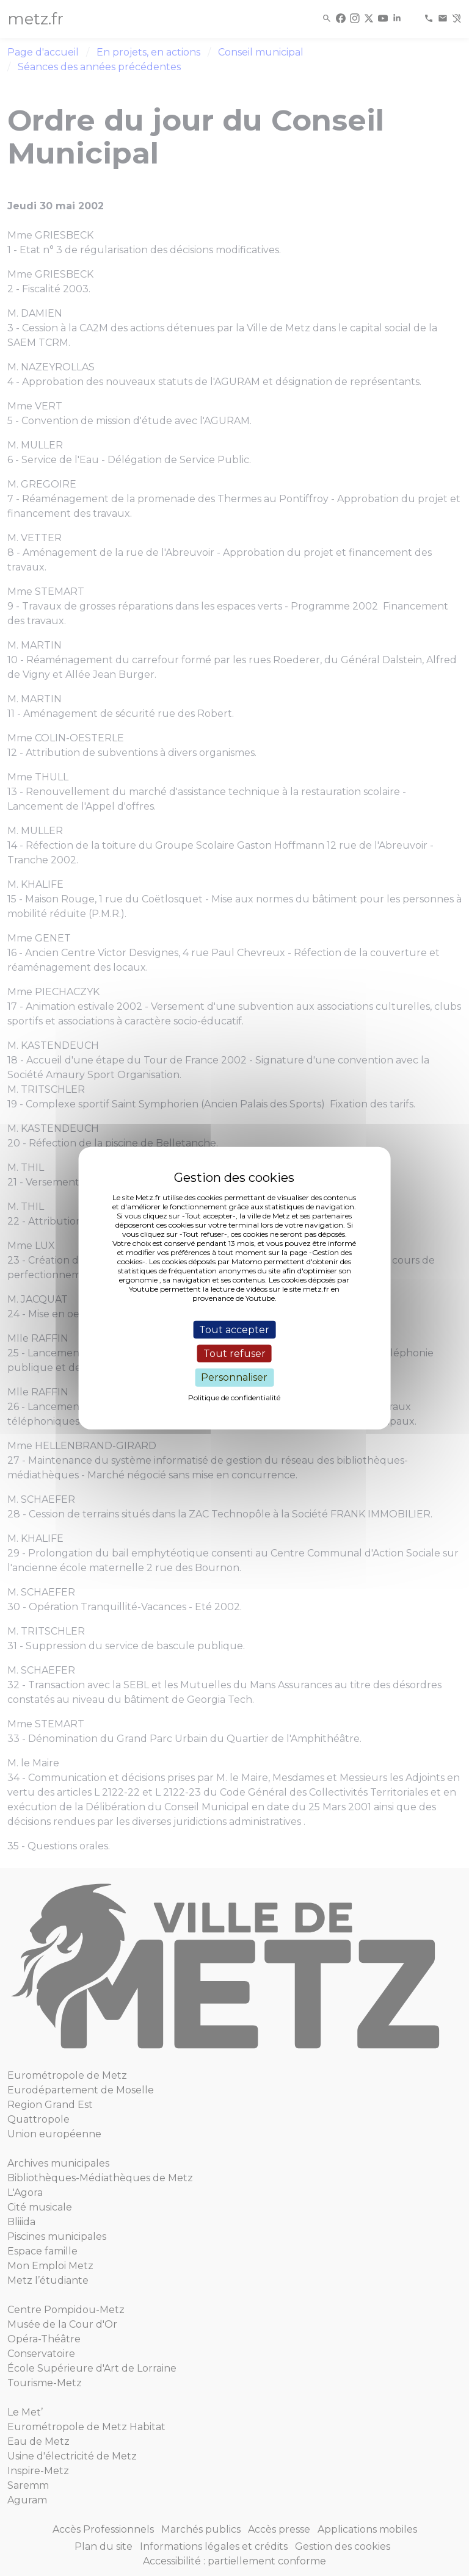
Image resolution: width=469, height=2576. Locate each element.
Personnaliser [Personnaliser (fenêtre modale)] (234, 1377)
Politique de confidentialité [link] (234, 1396)
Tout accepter (234, 1330)
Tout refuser (234, 1353)
